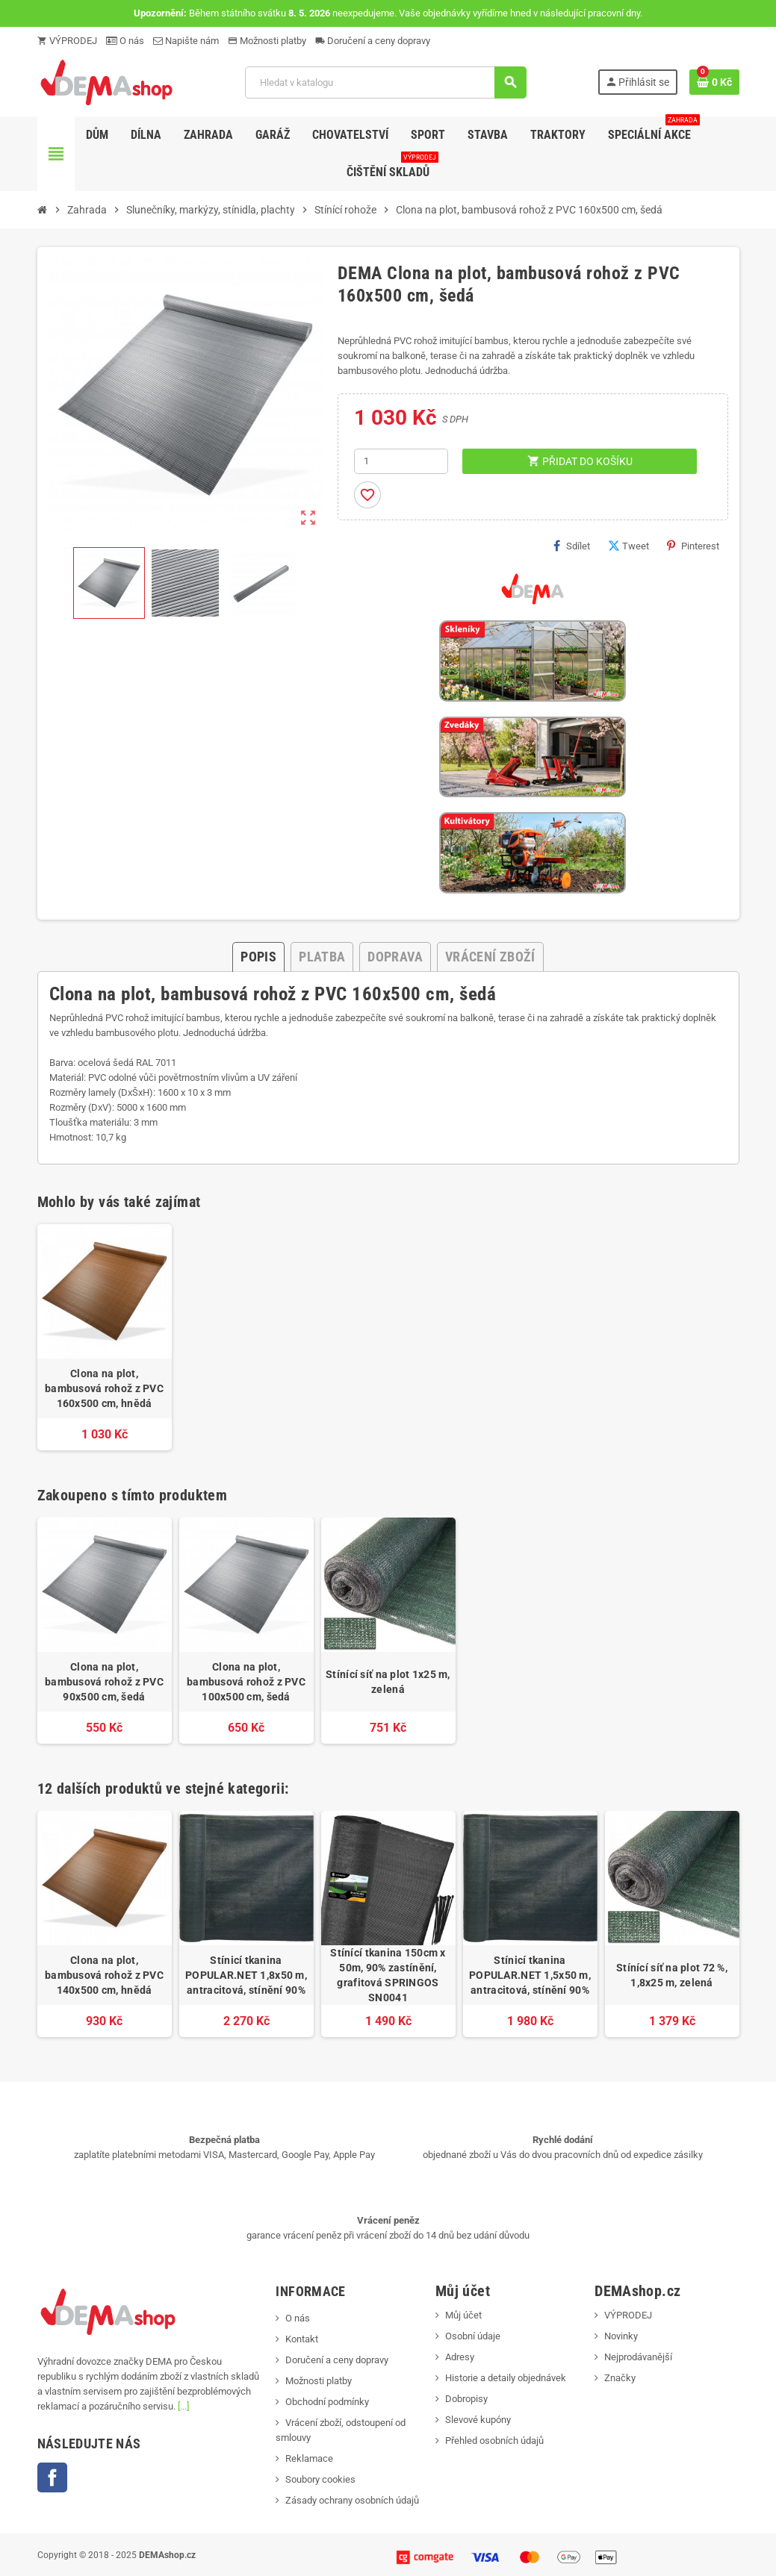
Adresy (459, 2357)
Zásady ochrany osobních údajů (352, 2500)
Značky (620, 2377)
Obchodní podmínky (327, 2401)
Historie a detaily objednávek (505, 2377)
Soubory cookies (320, 2479)
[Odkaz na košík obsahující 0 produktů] (714, 82)
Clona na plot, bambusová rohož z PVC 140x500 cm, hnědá (104, 1975)
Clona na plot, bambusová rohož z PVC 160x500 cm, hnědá (104, 1388)
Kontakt (301, 2339)
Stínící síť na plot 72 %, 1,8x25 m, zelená (671, 1975)
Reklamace (309, 2458)
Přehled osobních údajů (494, 2440)
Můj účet (463, 2315)
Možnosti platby (267, 40)
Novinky (621, 2336)
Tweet (628, 546)
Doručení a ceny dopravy (372, 40)
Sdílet (571, 546)
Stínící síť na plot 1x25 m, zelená (388, 1681)
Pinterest (693, 546)
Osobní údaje (472, 2336)
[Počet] (401, 461)
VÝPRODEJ (67, 40)
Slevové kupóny (478, 2419)
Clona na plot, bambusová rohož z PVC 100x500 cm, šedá (246, 1682)
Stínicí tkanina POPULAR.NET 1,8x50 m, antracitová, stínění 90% (246, 1975)
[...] (183, 2406)
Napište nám (186, 40)
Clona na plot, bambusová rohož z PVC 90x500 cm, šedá (104, 1682)
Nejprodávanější (638, 2357)
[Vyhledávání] (385, 82)
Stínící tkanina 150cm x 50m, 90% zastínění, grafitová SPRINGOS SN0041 (387, 1975)
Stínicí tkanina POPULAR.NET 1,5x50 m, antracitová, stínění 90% (530, 1975)
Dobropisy (466, 2398)
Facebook (52, 2477)
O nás (125, 40)
